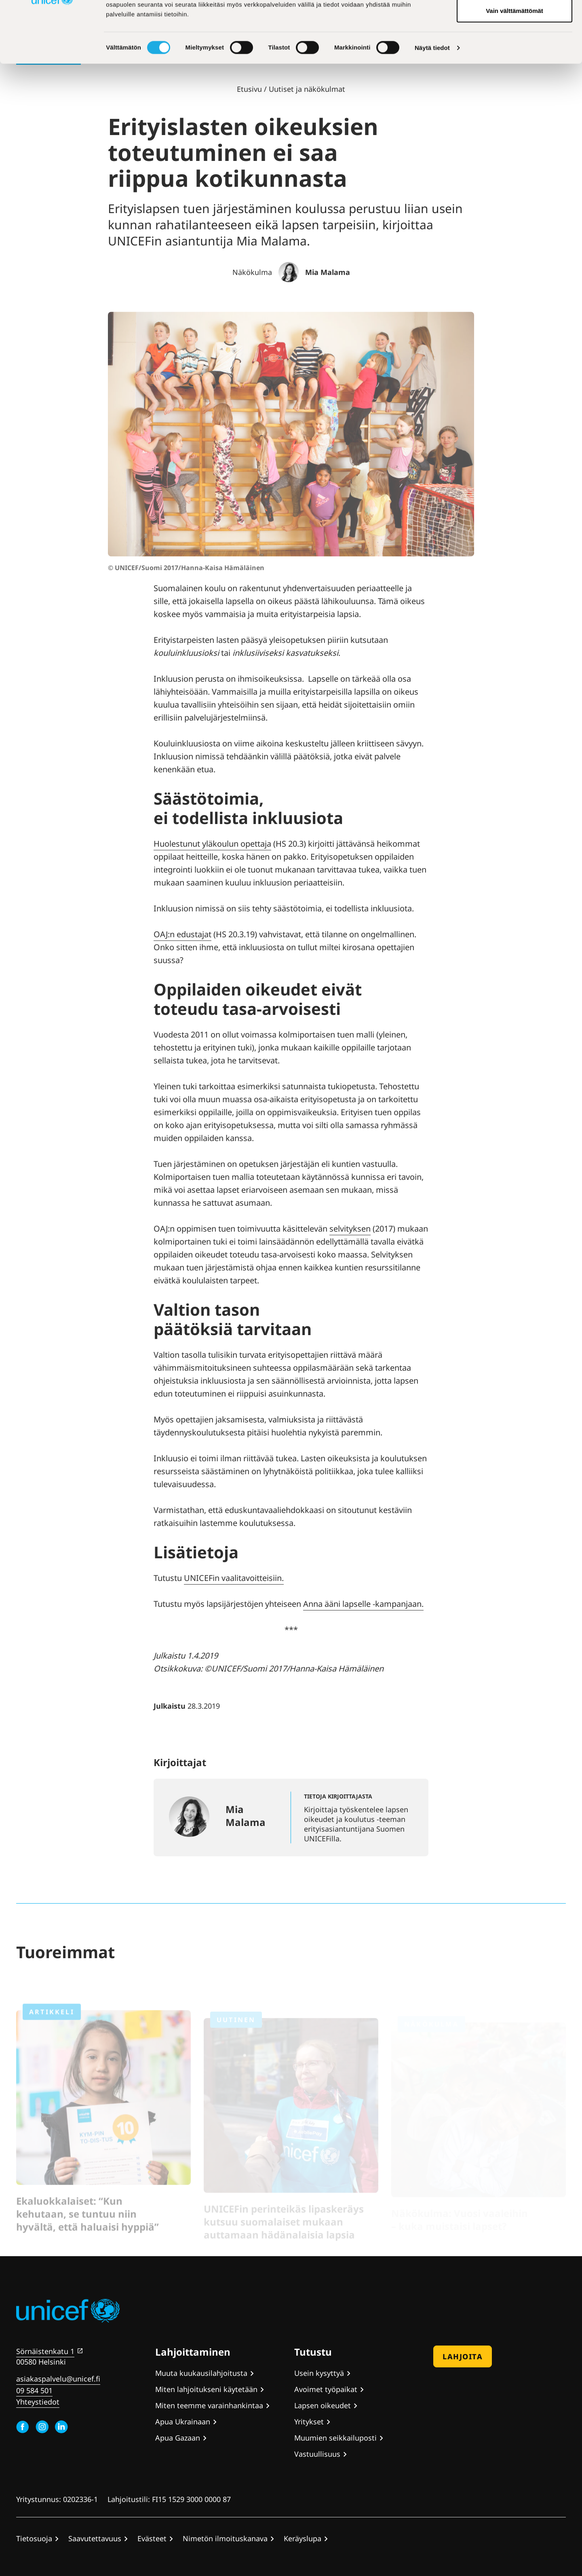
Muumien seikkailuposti (335, 2438)
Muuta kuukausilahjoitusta (201, 2373)
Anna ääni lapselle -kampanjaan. (363, 1603)
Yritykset (309, 2421)
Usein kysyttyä (319, 2373)
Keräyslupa (302, 2538)
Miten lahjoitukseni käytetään (206, 2389)
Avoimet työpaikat (325, 2389)
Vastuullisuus (317, 2454)
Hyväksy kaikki (514, 21)
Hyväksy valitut (514, 47)
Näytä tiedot (432, 111)
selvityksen (350, 1228)
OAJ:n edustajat (182, 934)
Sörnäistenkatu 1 (45, 2351)
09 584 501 (34, 2390)
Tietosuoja (34, 2538)
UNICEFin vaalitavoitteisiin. (234, 1577)
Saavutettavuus (94, 2538)
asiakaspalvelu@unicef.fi (58, 2379)
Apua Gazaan (177, 2438)
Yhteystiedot (37, 2402)
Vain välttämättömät (514, 74)
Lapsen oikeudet (322, 2405)
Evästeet (152, 2538)
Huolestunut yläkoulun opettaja (212, 843)
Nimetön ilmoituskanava (225, 2538)
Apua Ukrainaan (182, 2421)
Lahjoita (463, 2356)
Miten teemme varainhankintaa (209, 2405)
